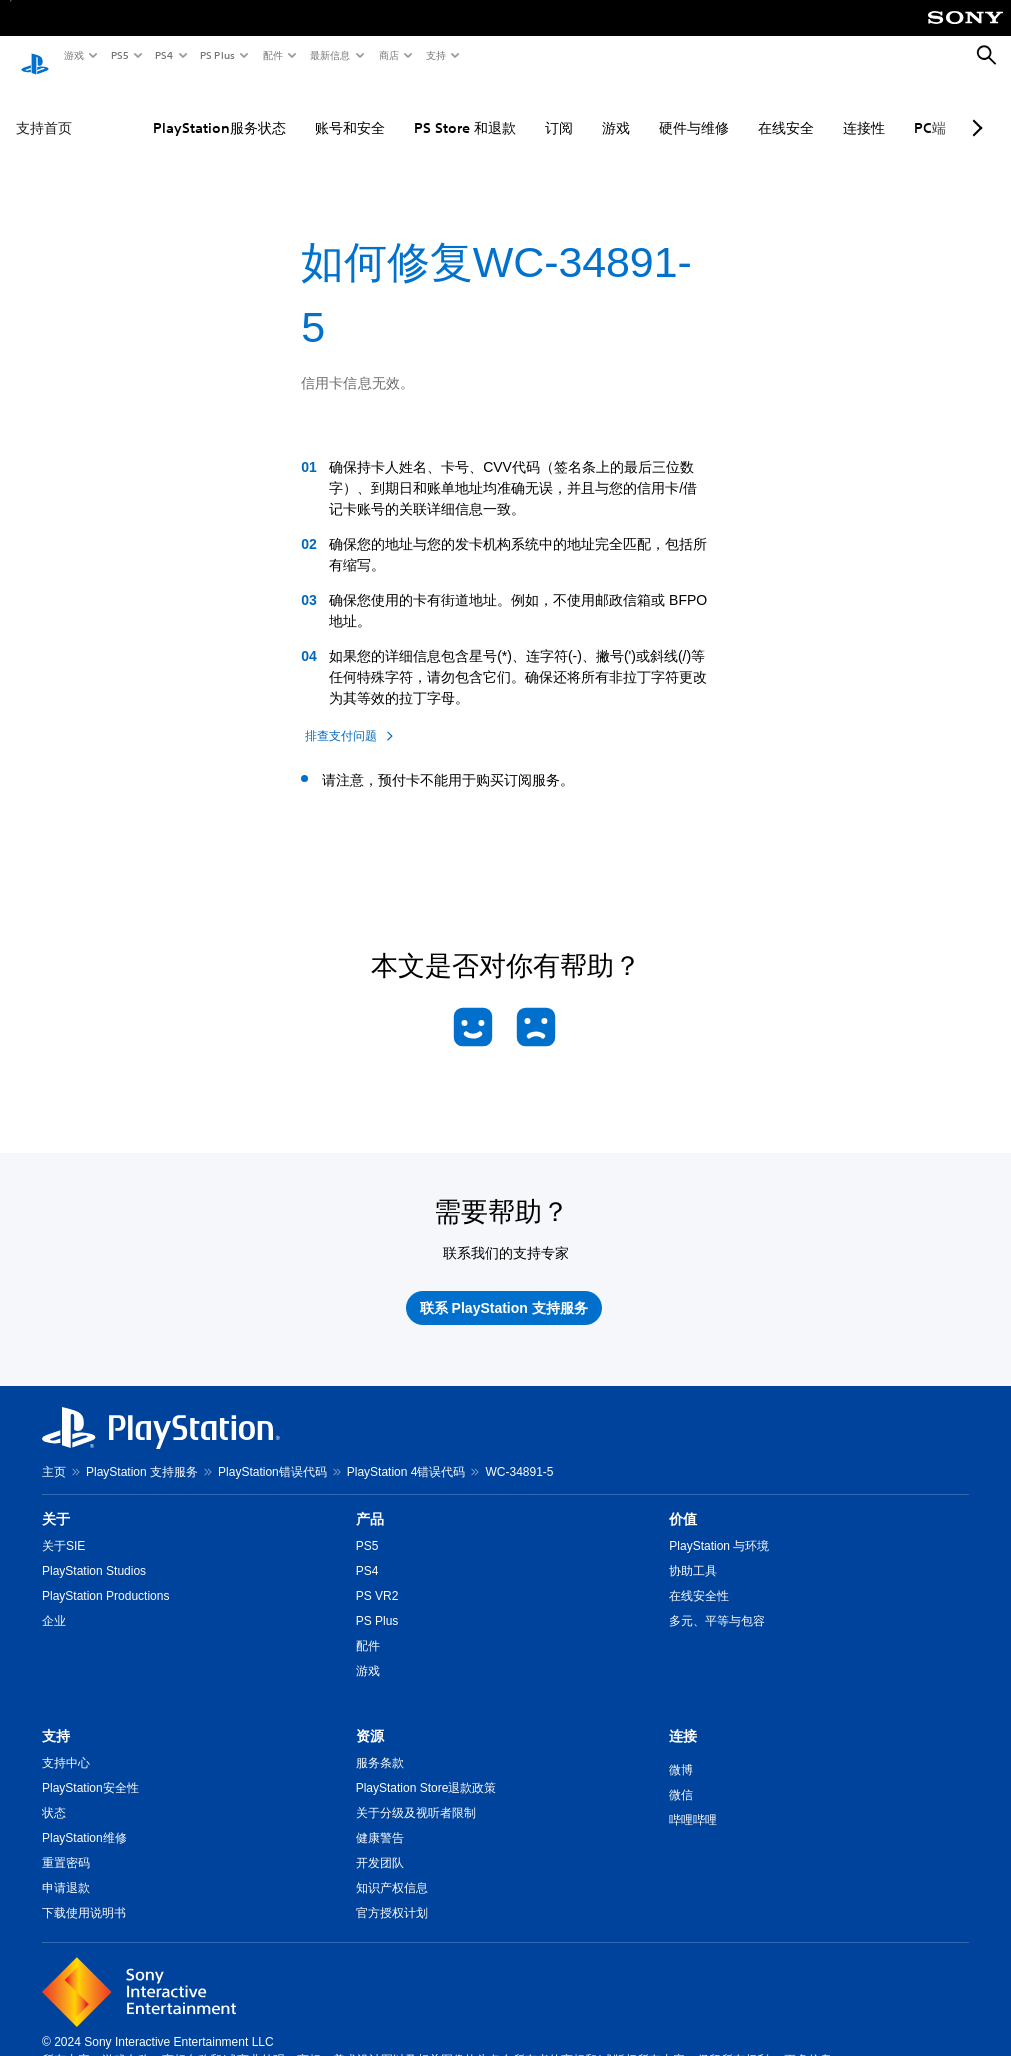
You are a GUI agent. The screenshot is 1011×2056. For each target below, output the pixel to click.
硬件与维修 (648, 109)
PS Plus (216, 55)
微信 (681, 1776)
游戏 (73, 55)
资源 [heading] (370, 1717)
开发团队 (380, 1844)
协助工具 (693, 1552)
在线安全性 (699, 1577)
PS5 (118, 55)
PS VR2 (377, 1577)
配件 (272, 55)
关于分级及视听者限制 (416, 1794)
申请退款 (66, 1869)
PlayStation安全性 (90, 1769)
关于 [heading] (56, 1500)
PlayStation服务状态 (173, 109)
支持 (435, 55)
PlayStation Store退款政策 (426, 1769)
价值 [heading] (683, 1500)
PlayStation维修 (84, 1819)
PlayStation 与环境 (719, 1527)
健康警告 (380, 1819)
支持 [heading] (56, 1717)
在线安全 (740, 109)
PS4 (163, 55)
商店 (388, 55)
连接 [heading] (683, 1717)
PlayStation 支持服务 (142, 1453)
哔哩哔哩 (693, 1801)
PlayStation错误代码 (272, 1453)
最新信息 (329, 55)
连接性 (818, 109)
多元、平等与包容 (717, 1602)
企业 (54, 1602)
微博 (681, 1751)
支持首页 (44, 109)
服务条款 (380, 1744)
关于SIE (63, 1527)
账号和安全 (304, 109)
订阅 (513, 109)
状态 (54, 1794)
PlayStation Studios (94, 1552)
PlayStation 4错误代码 (406, 1453)
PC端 (884, 109)
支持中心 (66, 1744)
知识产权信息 (392, 1869)
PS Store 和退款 (419, 109)
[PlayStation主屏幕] (35, 56)
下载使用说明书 (84, 1894)
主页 (54, 1453)
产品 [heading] (370, 1500)
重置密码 (66, 1844)
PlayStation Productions (105, 1577)
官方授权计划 (392, 1894)
